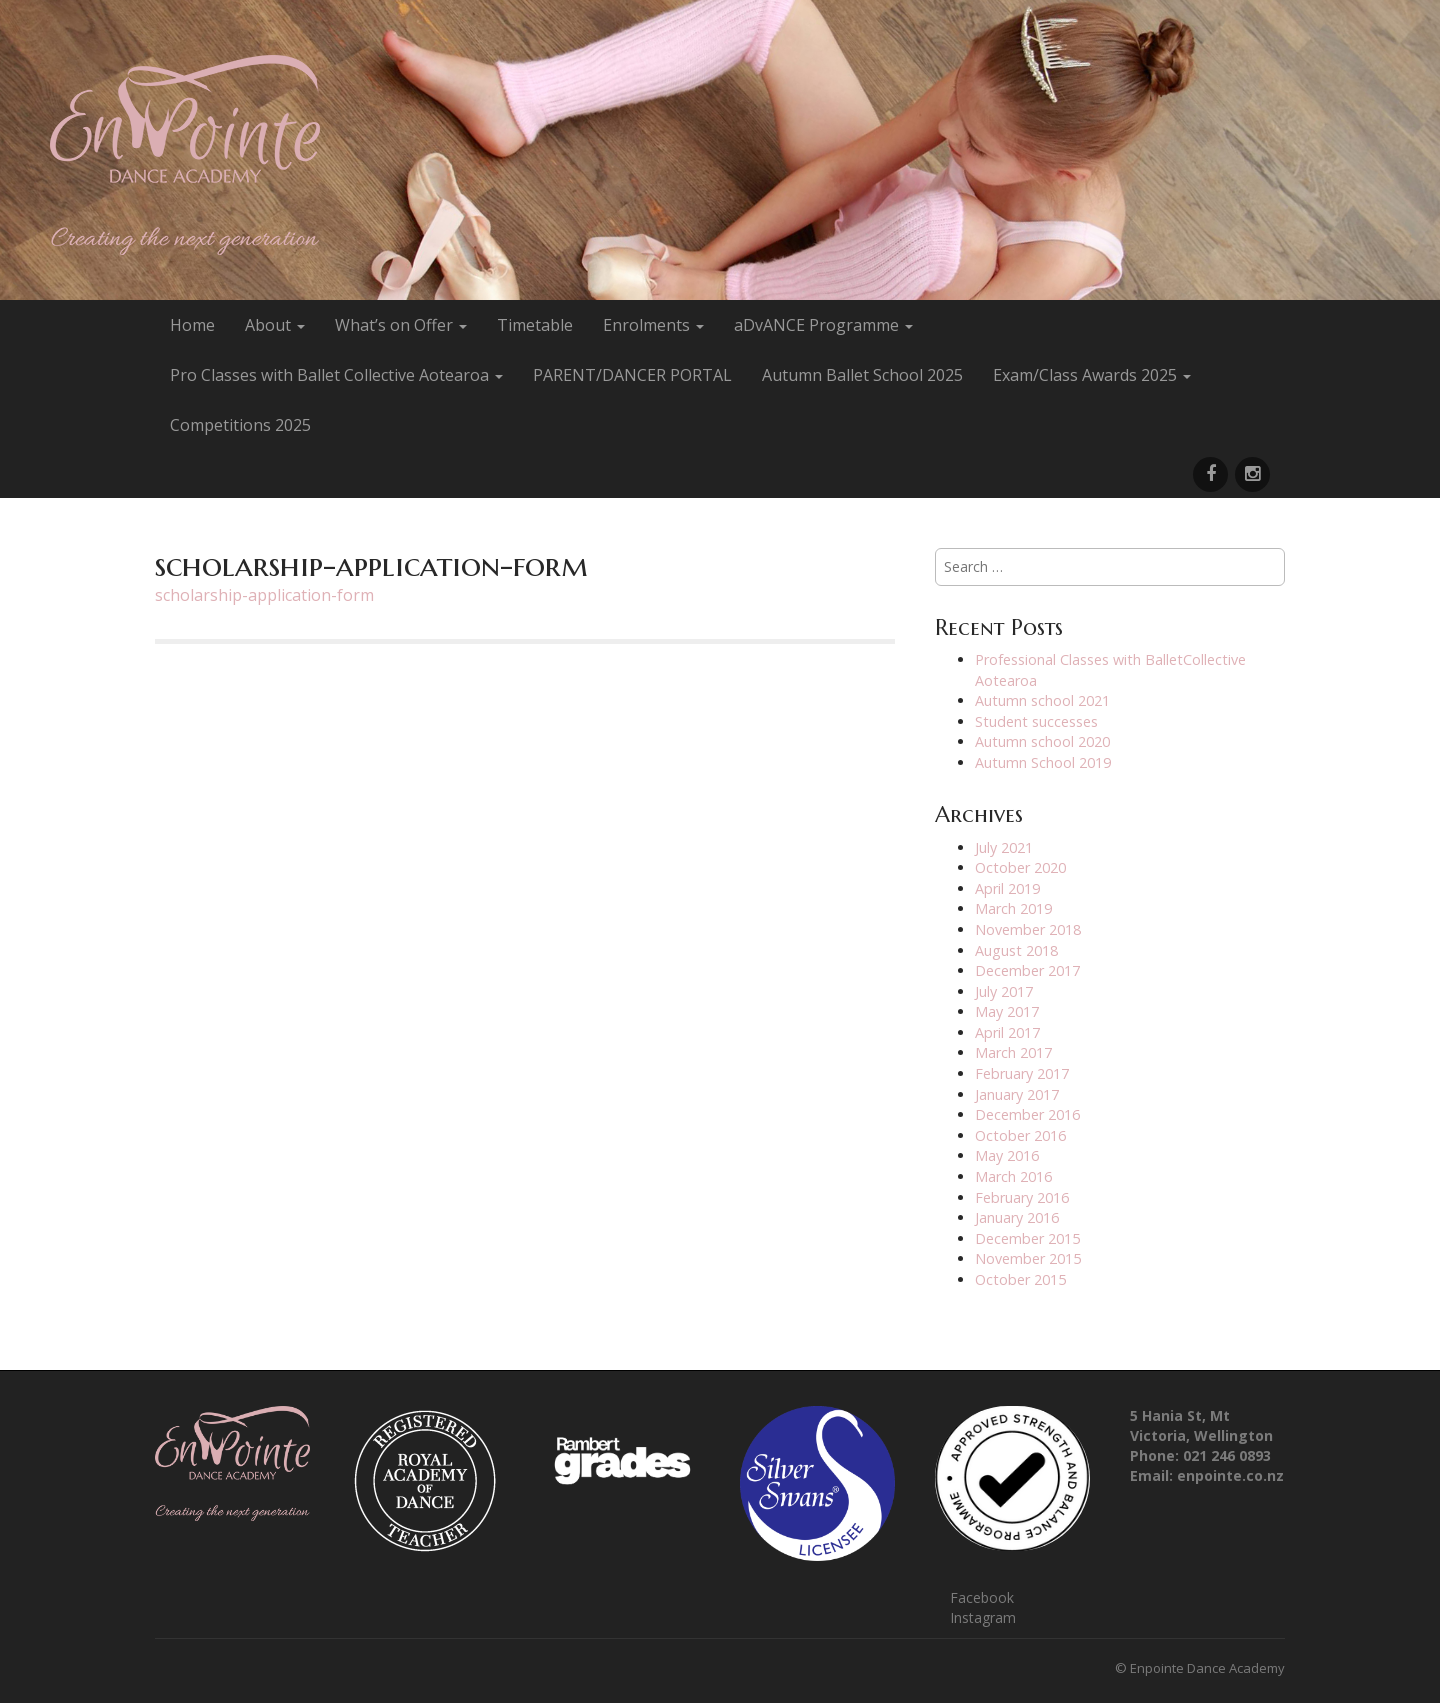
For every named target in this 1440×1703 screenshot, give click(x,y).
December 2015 (1027, 1238)
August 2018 (1016, 950)
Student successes (1036, 721)
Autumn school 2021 (1042, 700)
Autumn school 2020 (1042, 741)
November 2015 (1028, 1258)
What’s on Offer (401, 325)
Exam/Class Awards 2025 (1092, 375)
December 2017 (1027, 970)
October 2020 (1020, 867)
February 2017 (1022, 1073)
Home (192, 325)
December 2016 (1027, 1114)
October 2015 (1020, 1279)
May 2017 (1007, 1011)
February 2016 (1022, 1197)
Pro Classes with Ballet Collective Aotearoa (336, 375)
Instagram (983, 1617)
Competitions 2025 (240, 425)
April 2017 (1007, 1032)
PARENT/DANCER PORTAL (632, 375)
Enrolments (653, 325)
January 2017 (1017, 1094)
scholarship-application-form (264, 595)
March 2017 (1013, 1052)
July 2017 (1004, 991)
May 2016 (1007, 1155)
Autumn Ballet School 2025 (862, 375)
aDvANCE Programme (823, 325)
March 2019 (1013, 908)
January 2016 (1017, 1217)
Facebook (982, 1597)
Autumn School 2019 (1043, 762)
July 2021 (1004, 847)
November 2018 (1028, 929)
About (275, 325)
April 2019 (1007, 888)
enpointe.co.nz (1230, 1475)
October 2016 (1020, 1135)
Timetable (535, 325)
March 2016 (1013, 1176)
